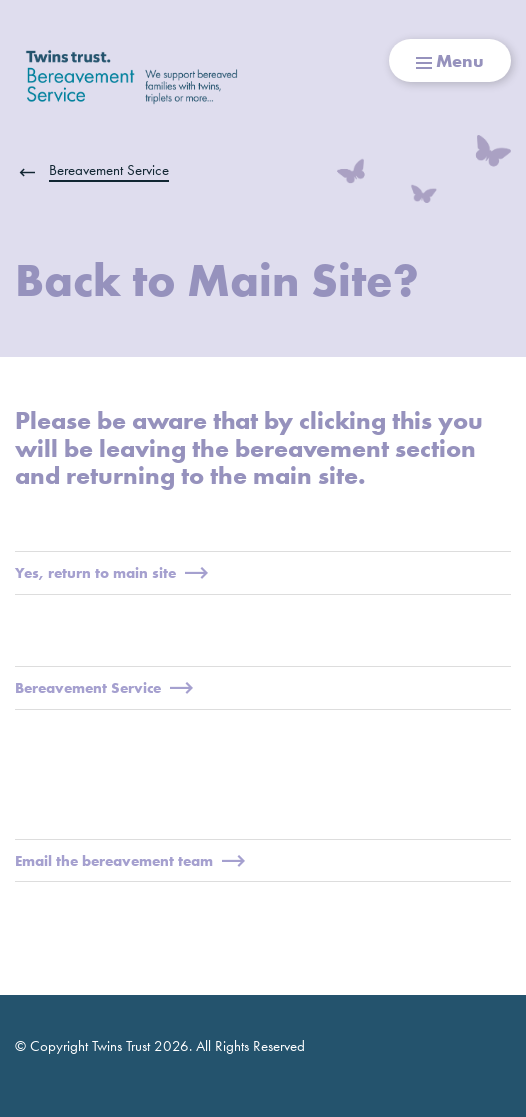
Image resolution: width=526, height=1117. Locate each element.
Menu (450, 60)
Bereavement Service (109, 170)
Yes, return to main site (111, 573)
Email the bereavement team (130, 861)
